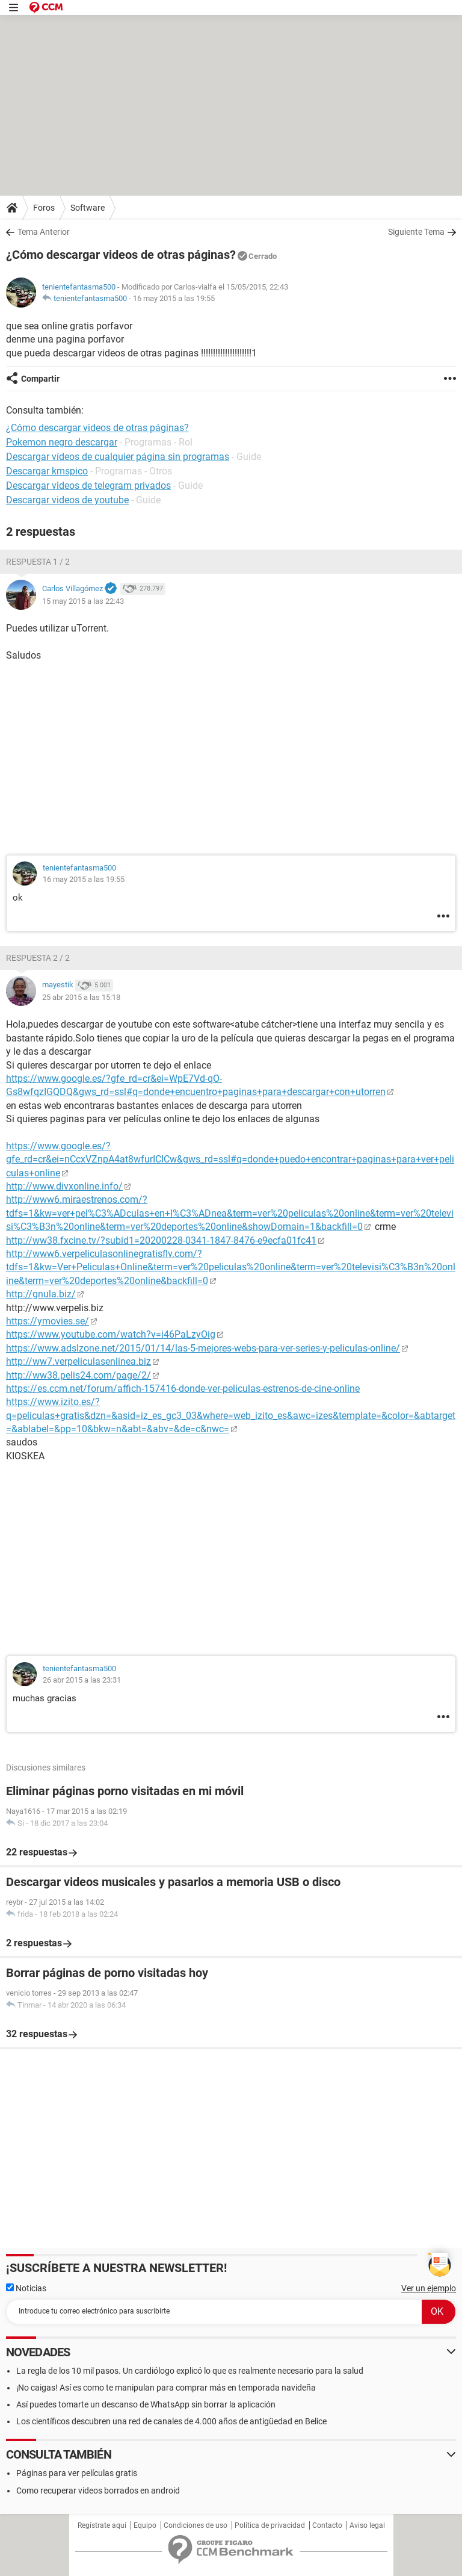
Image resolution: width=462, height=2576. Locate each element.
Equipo (145, 2525)
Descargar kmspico (47, 471)
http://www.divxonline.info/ (64, 1186)
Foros (44, 208)
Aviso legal (367, 2525)
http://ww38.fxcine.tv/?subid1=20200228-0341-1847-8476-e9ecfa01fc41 (161, 1240)
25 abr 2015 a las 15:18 (81, 997)
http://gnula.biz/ (41, 1294)
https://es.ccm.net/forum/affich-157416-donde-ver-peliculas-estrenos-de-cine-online (183, 1388)
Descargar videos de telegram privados (88, 485)
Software (87, 208)
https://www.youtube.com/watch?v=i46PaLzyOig (110, 1334)
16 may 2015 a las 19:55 (174, 298)
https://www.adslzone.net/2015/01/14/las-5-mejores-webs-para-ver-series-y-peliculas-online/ (203, 1348)
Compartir (40, 378)
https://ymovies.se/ (47, 1321)
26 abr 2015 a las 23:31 (82, 1679)
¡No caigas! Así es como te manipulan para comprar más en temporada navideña (166, 2387)
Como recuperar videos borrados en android (98, 2490)
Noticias (26, 2288)
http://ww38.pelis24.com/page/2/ (78, 1375)
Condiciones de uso (195, 2525)
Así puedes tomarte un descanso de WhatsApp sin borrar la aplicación (146, 2404)
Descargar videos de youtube (67, 500)
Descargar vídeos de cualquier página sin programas (117, 456)
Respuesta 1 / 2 (38, 561)
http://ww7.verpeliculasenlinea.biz (78, 1361)
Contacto (327, 2525)
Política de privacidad (270, 2525)
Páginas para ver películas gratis (76, 2473)
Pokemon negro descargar (61, 442)
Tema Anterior (43, 232)
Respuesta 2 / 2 (38, 958)
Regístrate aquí (102, 2525)
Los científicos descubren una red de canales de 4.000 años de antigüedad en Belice (171, 2421)
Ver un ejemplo (428, 2288)
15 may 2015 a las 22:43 (83, 601)
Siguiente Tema (416, 232)
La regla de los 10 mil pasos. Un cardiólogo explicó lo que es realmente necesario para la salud (189, 2371)
